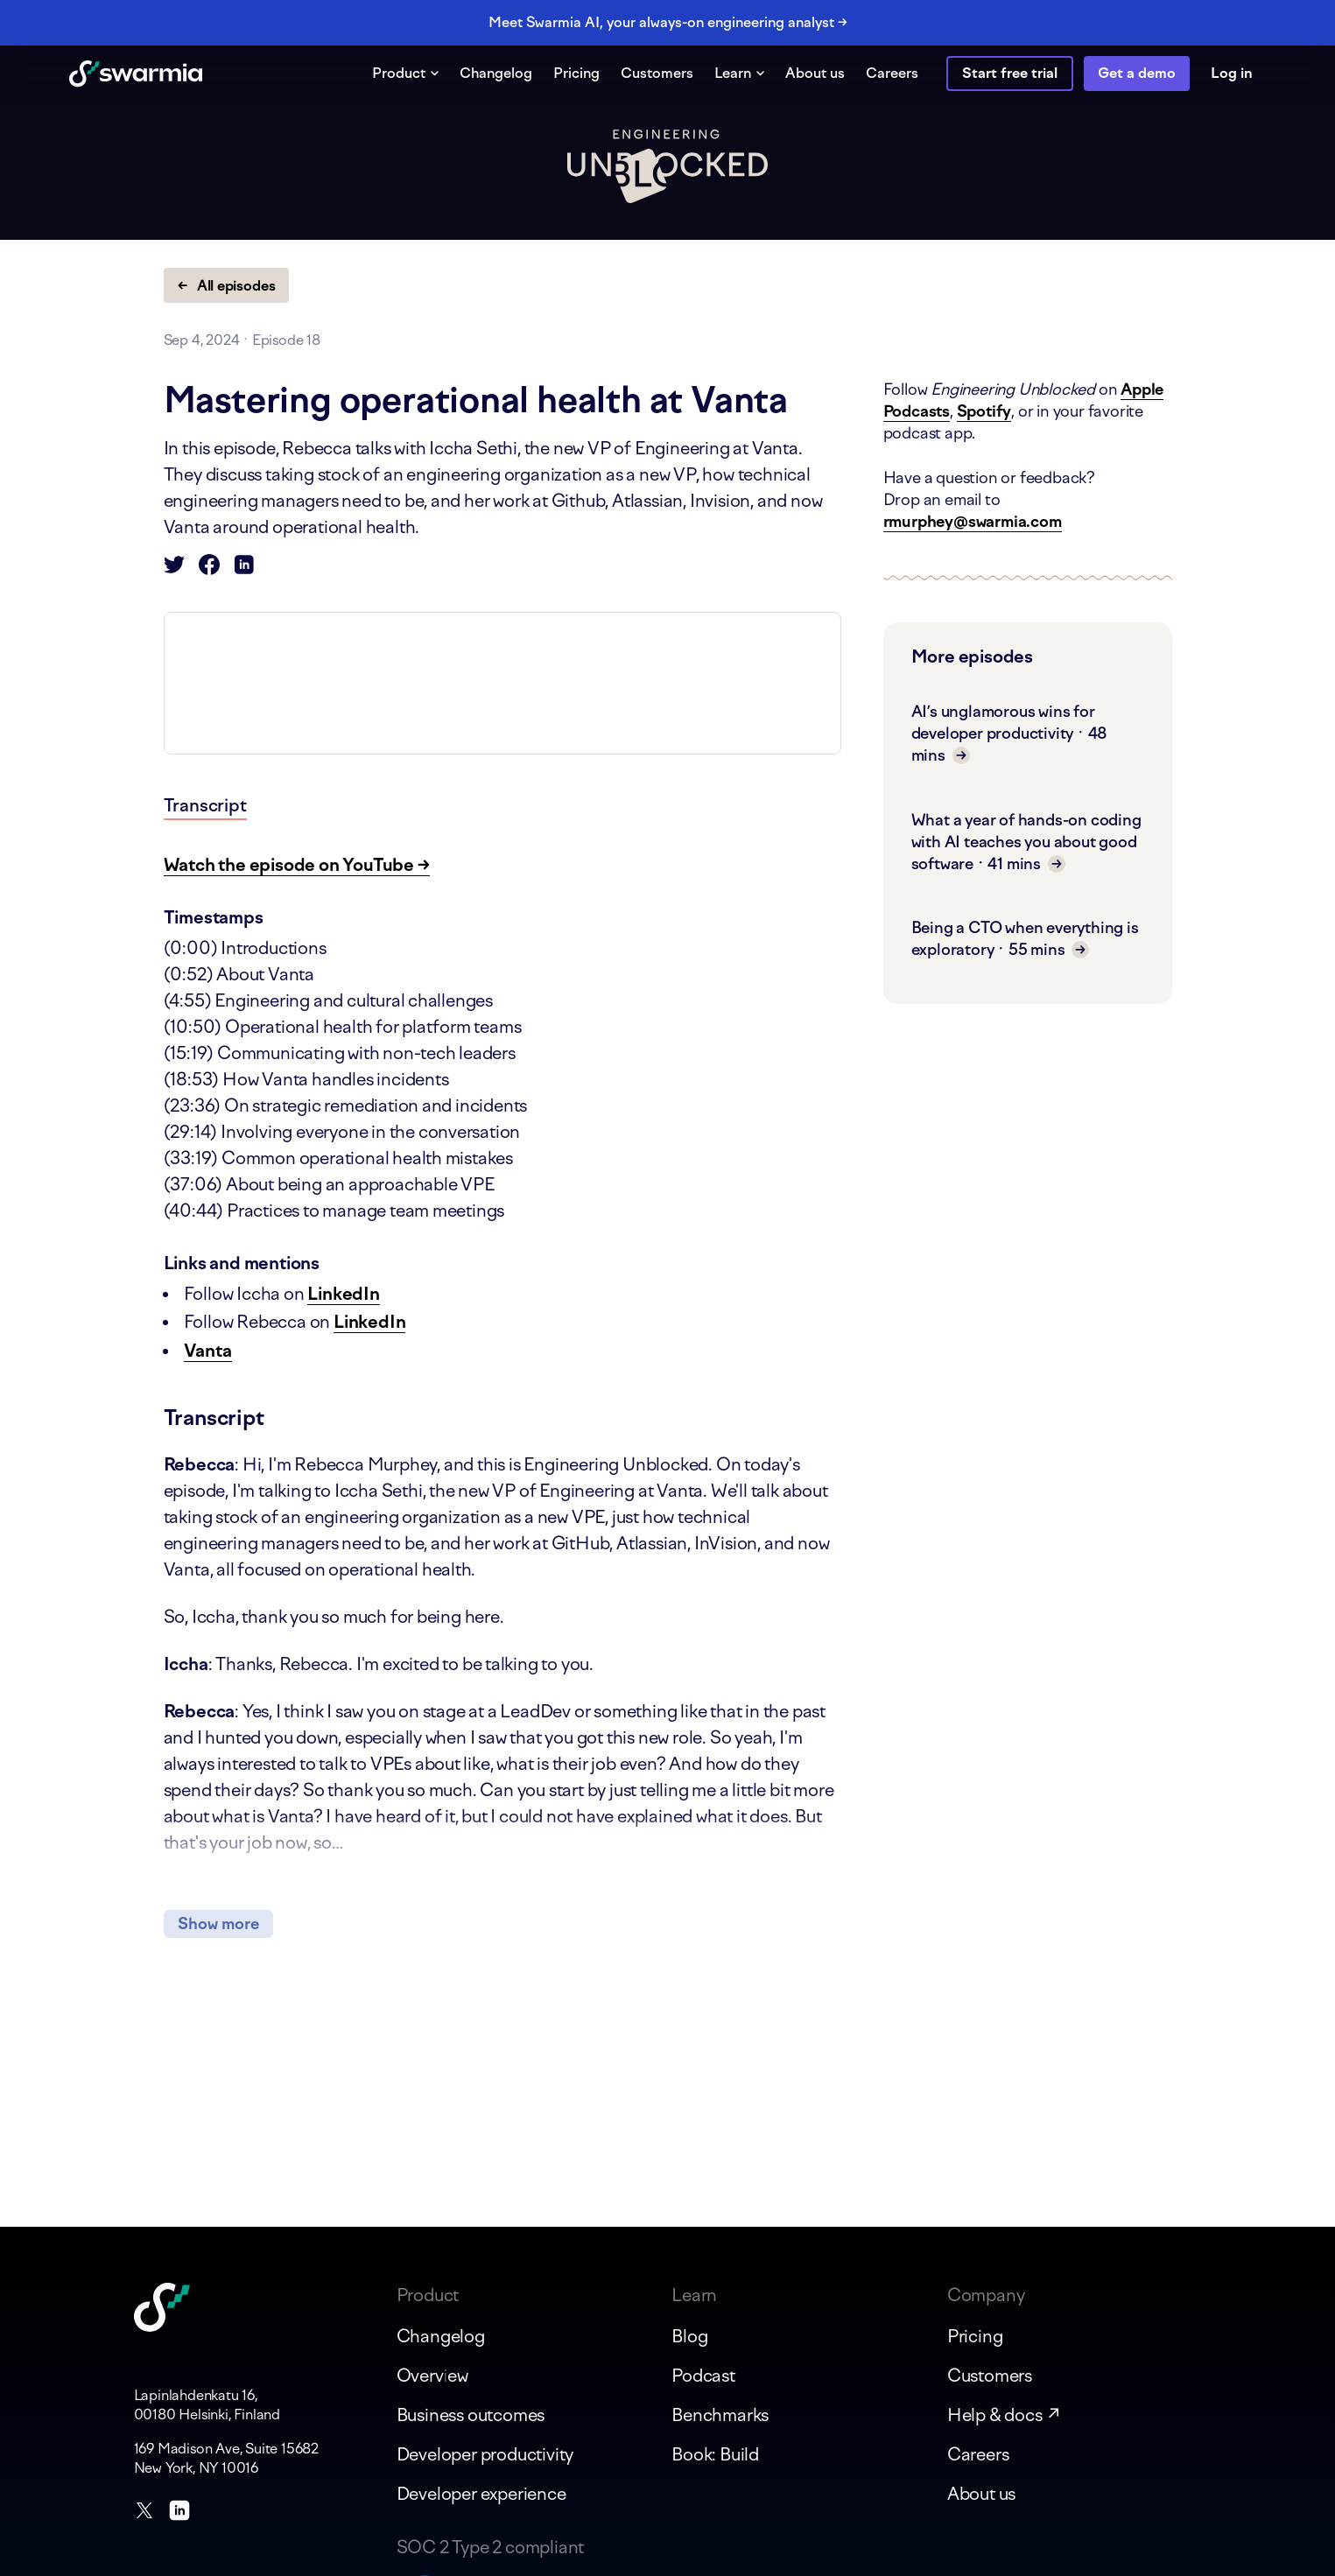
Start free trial (1009, 73)
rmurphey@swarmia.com (972, 521)
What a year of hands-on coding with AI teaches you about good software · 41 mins (1026, 842)
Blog (689, 2336)
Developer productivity (485, 2454)
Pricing (576, 73)
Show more (218, 1924)
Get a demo (1137, 73)
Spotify (984, 411)
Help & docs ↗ (1004, 2414)
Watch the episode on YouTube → (297, 864)
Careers (892, 73)
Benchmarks (720, 2414)
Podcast (703, 2375)
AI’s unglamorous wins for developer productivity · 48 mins (1009, 733)
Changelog (496, 73)
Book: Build (715, 2454)
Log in (1232, 73)
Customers (657, 73)
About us (815, 73)
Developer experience (481, 2493)
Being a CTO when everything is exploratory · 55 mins (1025, 938)
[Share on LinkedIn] (244, 569)
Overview (432, 2375)
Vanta (208, 1350)
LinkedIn (343, 1293)
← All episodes (227, 285)
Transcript (205, 805)
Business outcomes (471, 2414)
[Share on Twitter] (174, 569)
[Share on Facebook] (209, 569)
